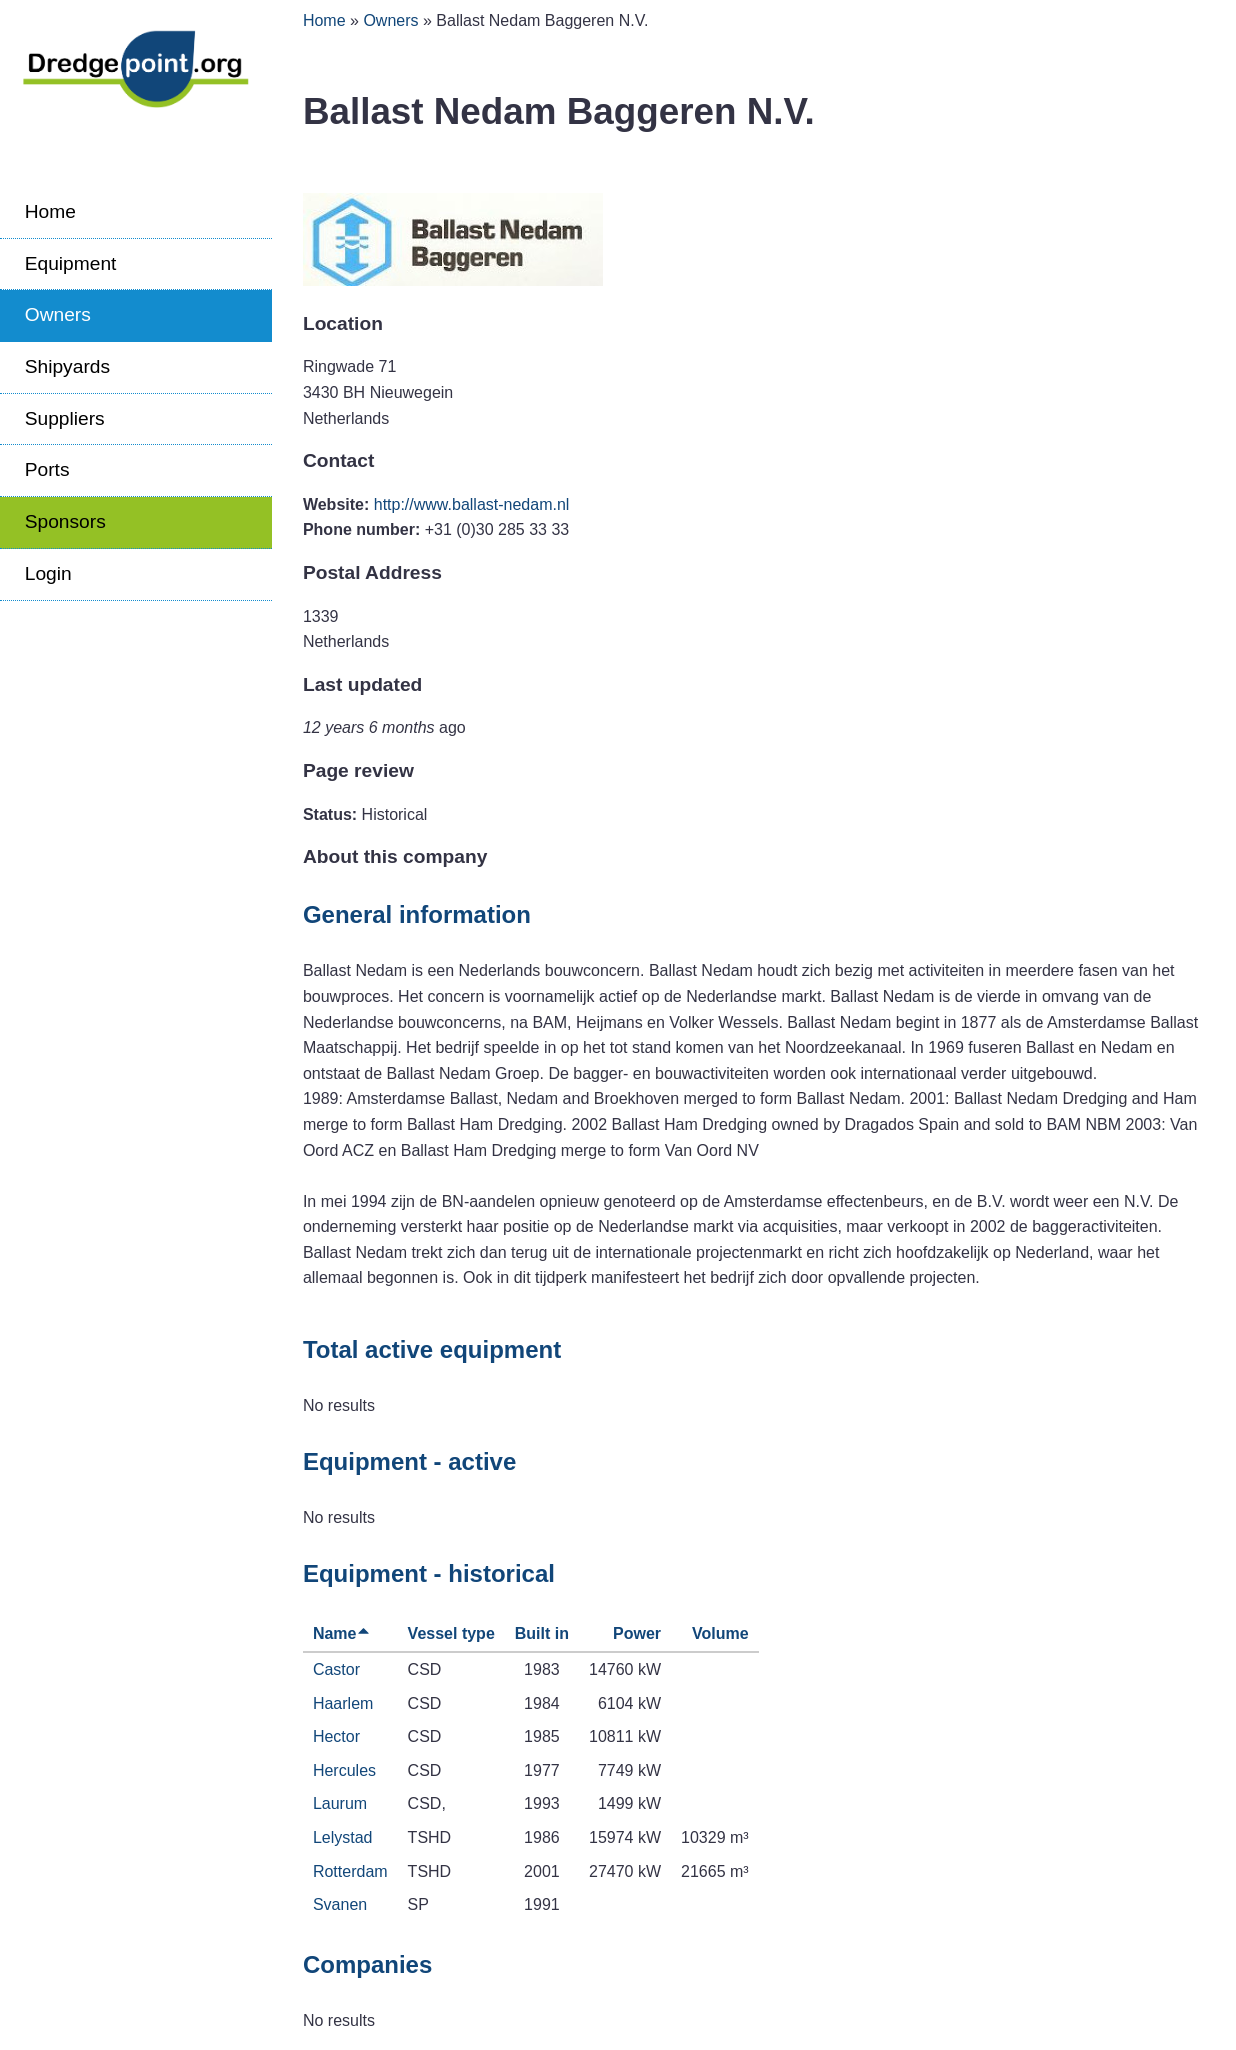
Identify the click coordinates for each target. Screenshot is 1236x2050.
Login (48, 573)
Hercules (344, 1770)
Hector (336, 1736)
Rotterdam (350, 1871)
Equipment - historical (429, 1573)
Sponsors (65, 521)
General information (417, 914)
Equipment (71, 263)
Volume (720, 1633)
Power (637, 1633)
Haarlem (343, 1703)
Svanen (340, 1904)
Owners (58, 314)
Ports (47, 469)
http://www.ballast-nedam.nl (472, 504)
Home (50, 211)
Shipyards (67, 366)
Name (342, 1633)
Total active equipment (432, 1349)
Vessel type (451, 1633)
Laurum (340, 1803)
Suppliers (65, 418)
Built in (542, 1633)
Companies (367, 1964)
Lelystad (343, 1837)
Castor (336, 1669)
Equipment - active (409, 1461)
